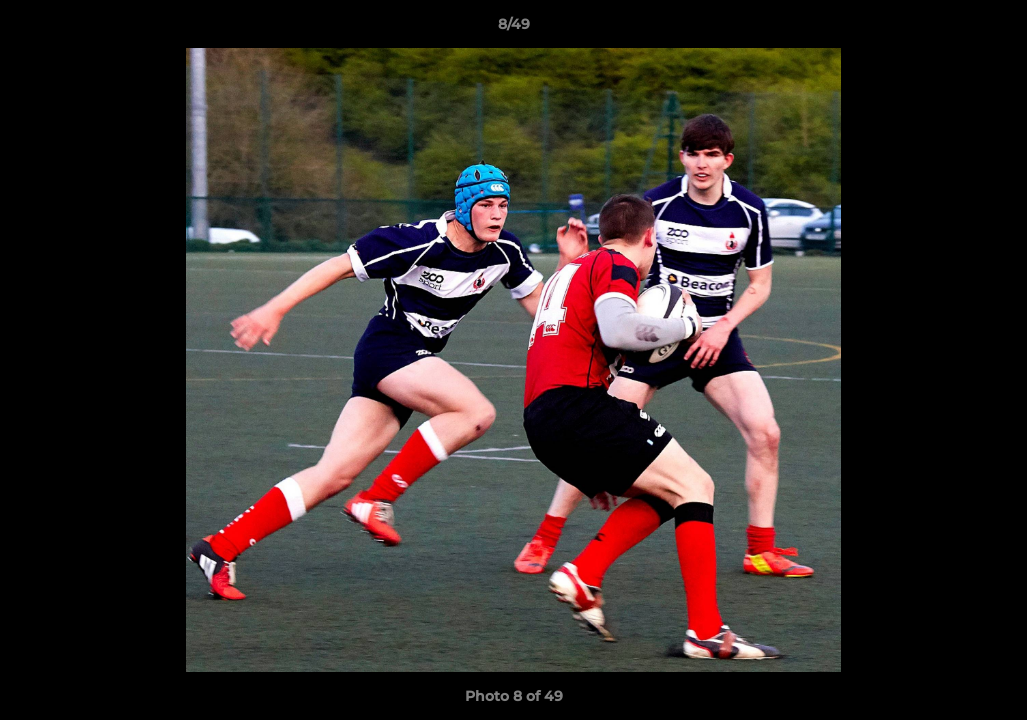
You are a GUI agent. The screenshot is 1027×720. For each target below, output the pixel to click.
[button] (991, 29)
